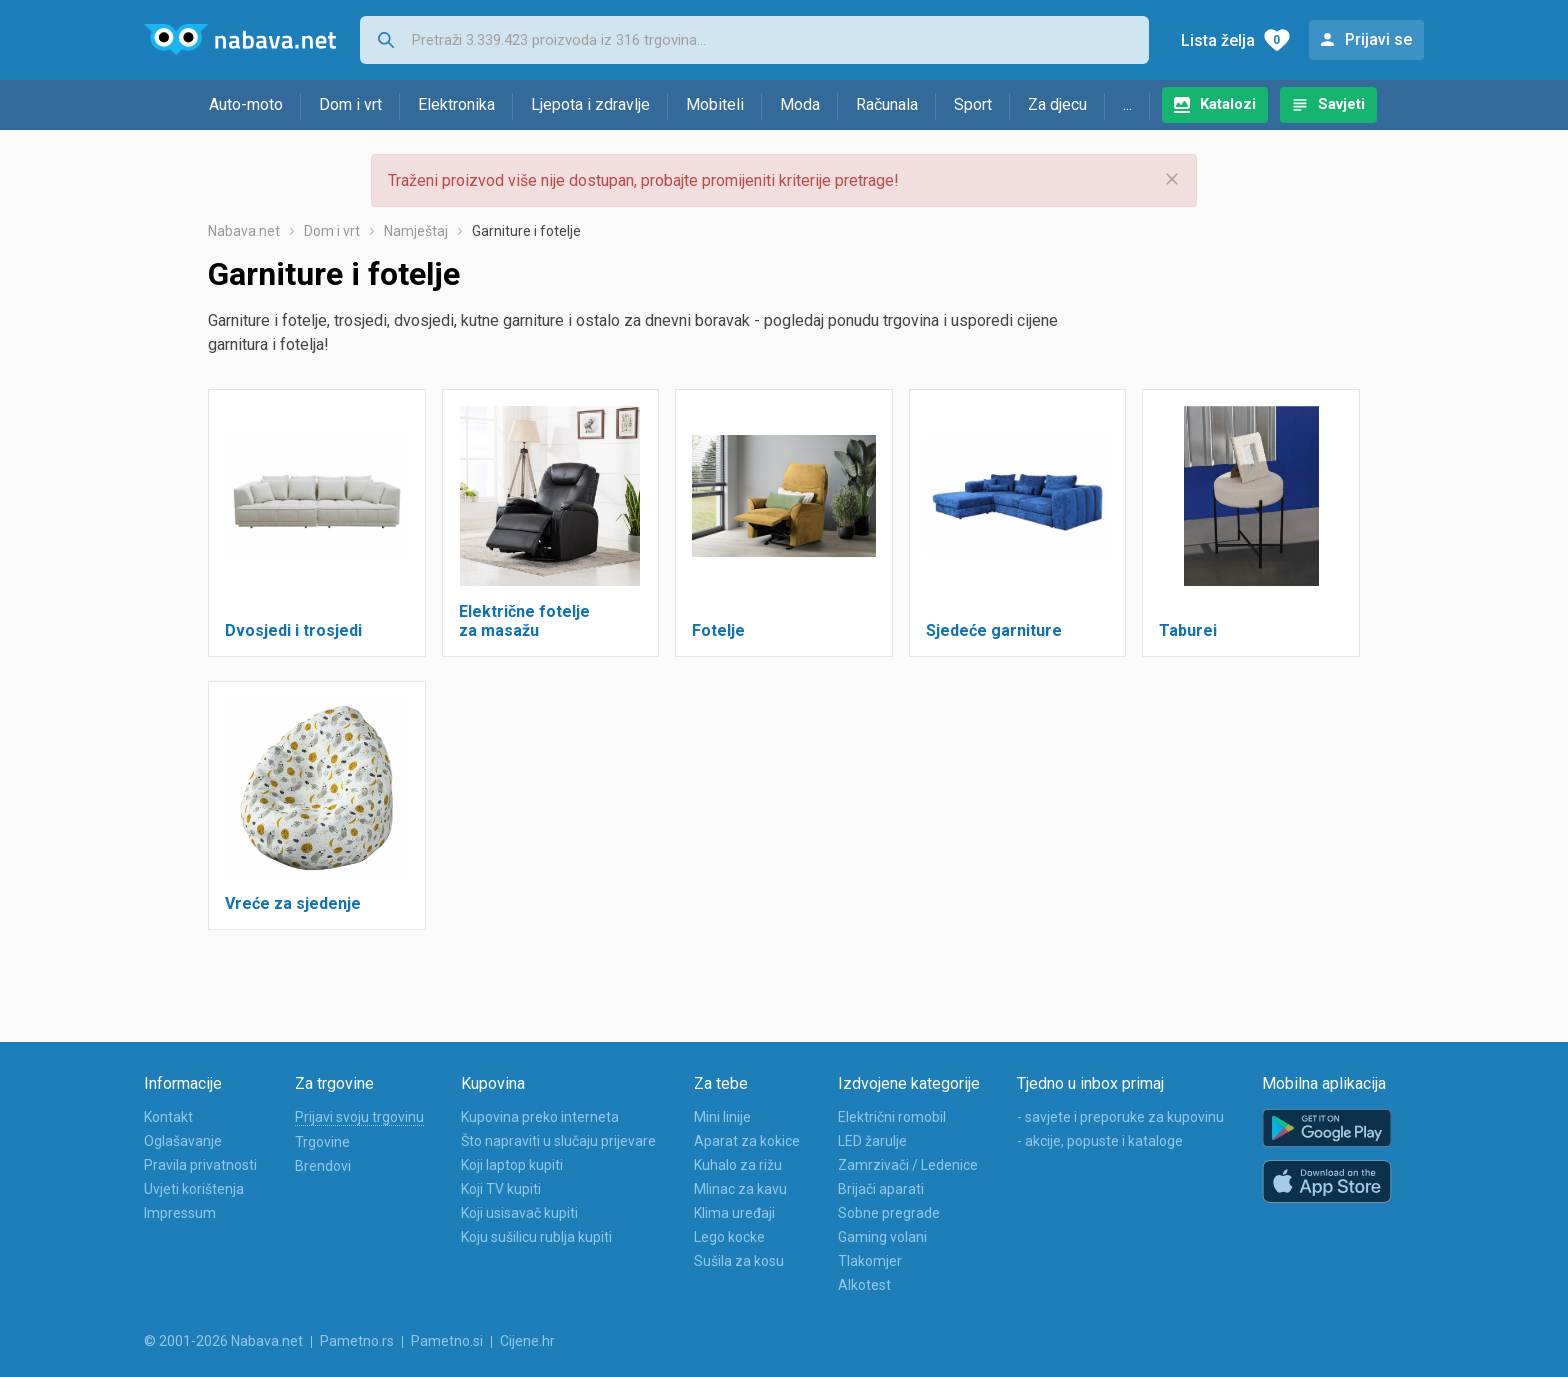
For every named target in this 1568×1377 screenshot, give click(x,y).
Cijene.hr (527, 1341)
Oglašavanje (183, 1141)
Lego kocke (729, 1237)
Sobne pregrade (889, 1213)
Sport (973, 104)
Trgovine (322, 1142)
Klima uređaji (734, 1213)
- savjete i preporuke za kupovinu (1120, 1117)
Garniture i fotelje (526, 231)
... (1127, 104)
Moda (800, 104)
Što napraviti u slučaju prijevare (558, 1141)
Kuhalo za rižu (738, 1165)
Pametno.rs (357, 1341)
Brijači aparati (881, 1189)
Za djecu (1057, 104)
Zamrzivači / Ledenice (908, 1165)
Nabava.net (244, 231)
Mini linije (722, 1117)
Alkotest (864, 1285)
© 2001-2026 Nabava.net (223, 1341)
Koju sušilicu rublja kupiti (536, 1237)
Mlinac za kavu (740, 1189)
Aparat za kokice (747, 1141)
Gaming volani (882, 1237)
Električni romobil (892, 1117)
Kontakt (168, 1117)
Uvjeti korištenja (194, 1189)
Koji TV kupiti (501, 1189)
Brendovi (323, 1166)
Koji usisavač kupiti (519, 1213)
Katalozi (1228, 104)
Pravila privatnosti (200, 1165)
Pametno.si (447, 1341)
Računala (887, 104)
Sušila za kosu (739, 1261)
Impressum (180, 1213)
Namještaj (416, 231)
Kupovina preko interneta (540, 1117)
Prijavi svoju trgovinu (359, 1117)
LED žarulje (872, 1141)
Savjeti (1341, 104)
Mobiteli (715, 104)
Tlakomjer (870, 1261)
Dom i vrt (350, 104)
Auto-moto (246, 104)
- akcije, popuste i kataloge (1100, 1141)
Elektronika (456, 104)
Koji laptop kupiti (512, 1165)
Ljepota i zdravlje (590, 104)
